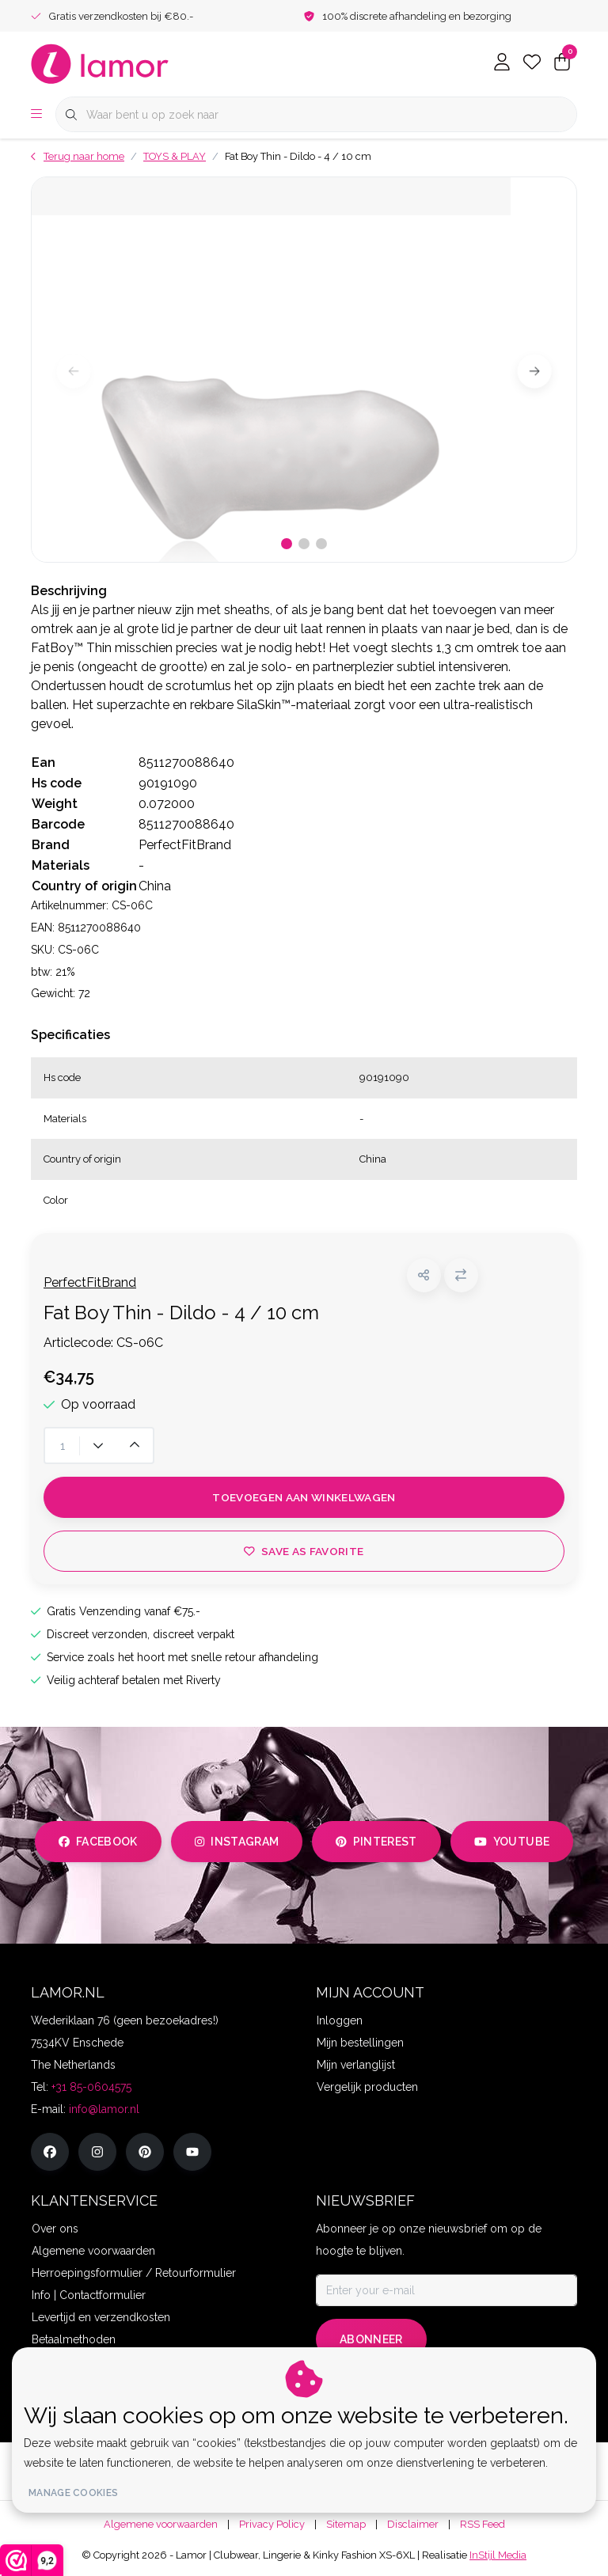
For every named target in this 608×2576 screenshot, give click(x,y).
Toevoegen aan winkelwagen (304, 1497)
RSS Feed (482, 2524)
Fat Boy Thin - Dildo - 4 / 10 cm (298, 156)
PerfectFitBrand (90, 1282)
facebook (98, 1841)
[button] (424, 1275)
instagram (237, 1841)
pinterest (376, 1841)
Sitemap (346, 2524)
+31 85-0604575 (91, 2087)
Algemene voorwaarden (161, 2524)
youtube (511, 1841)
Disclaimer (413, 2524)
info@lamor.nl (104, 2109)
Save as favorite (303, 1551)
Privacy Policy (272, 2524)
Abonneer (371, 2339)
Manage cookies (73, 2492)
